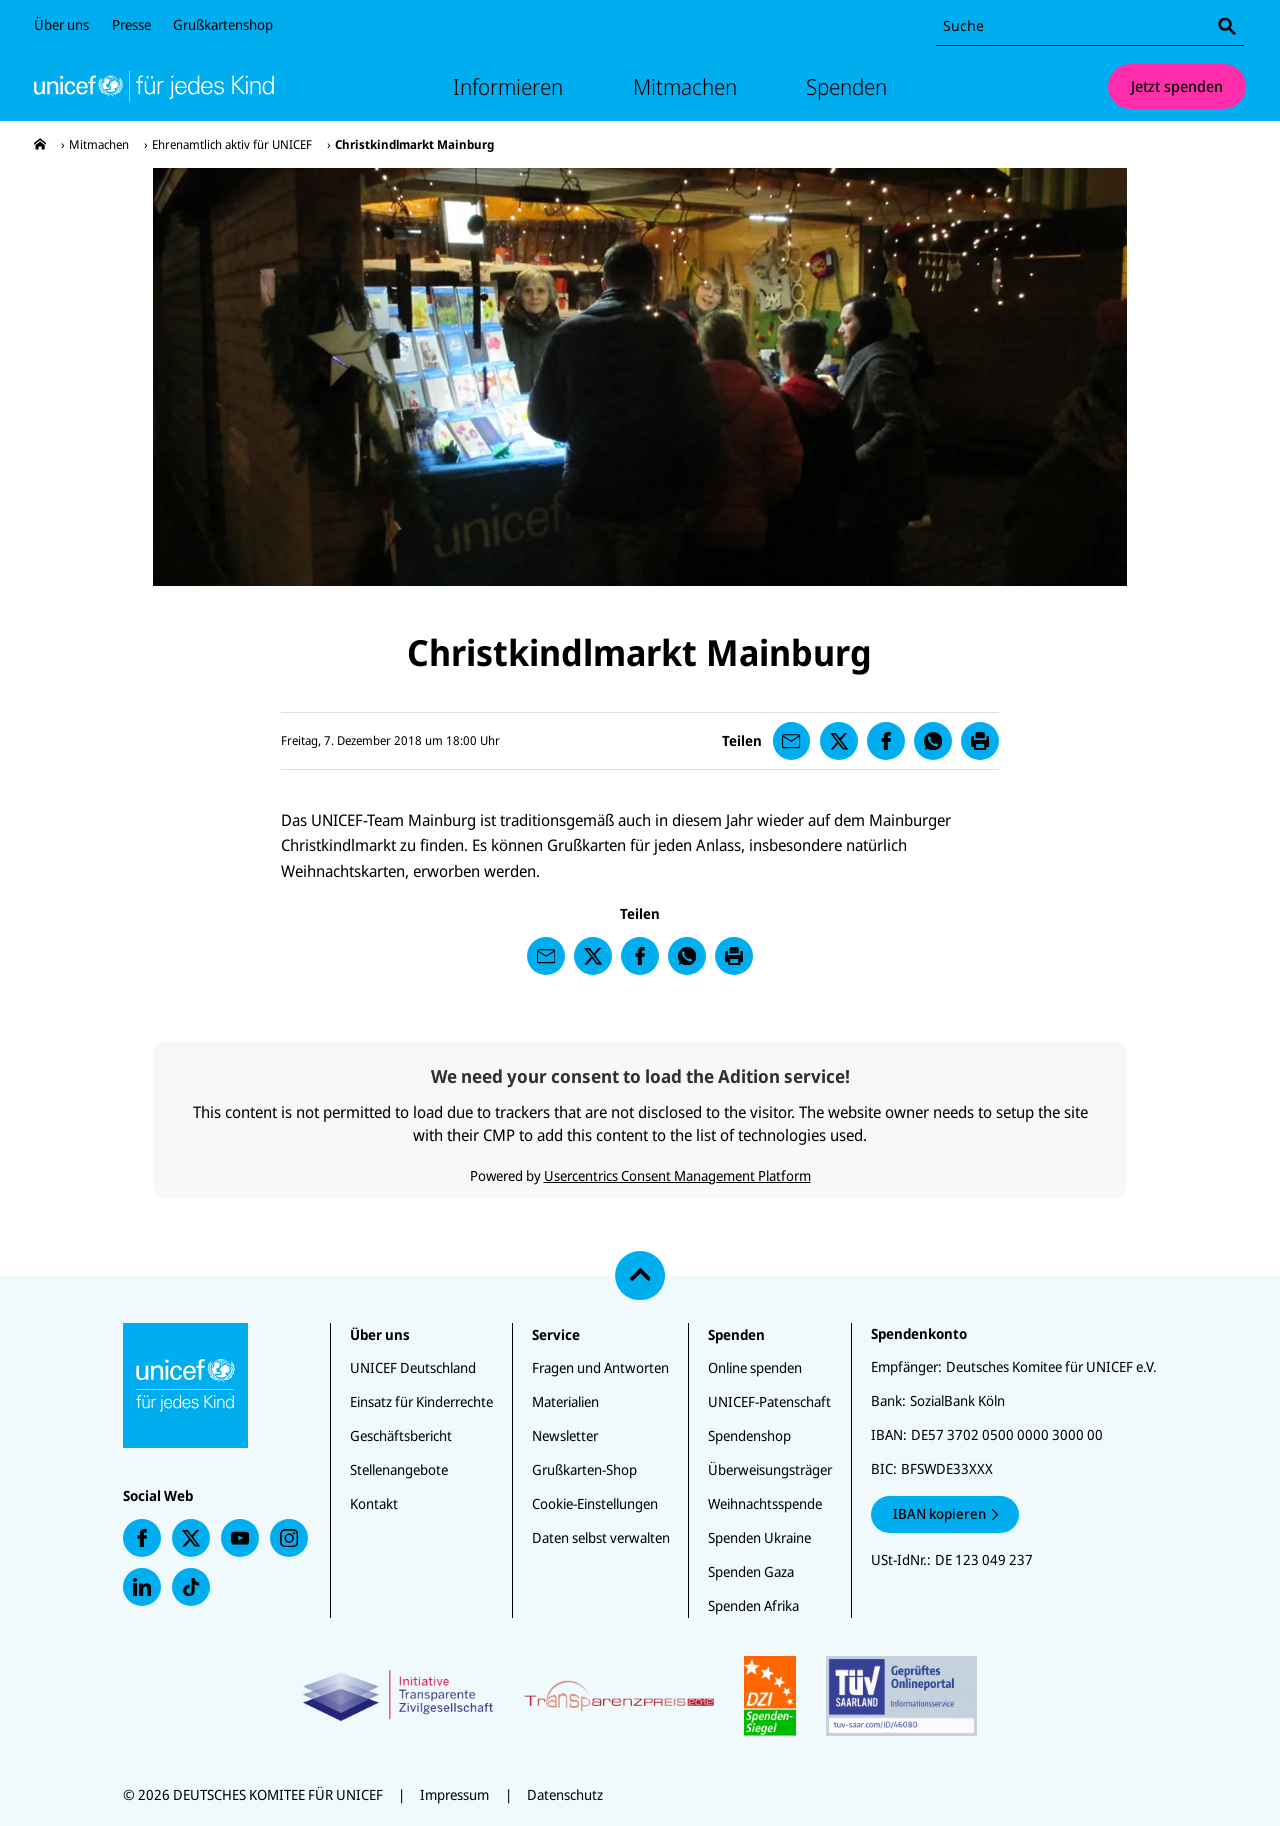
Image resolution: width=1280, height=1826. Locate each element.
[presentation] (40, 144)
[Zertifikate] (639, 1696)
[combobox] (1090, 26)
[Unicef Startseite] (154, 86)
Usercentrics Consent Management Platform (677, 1175)
